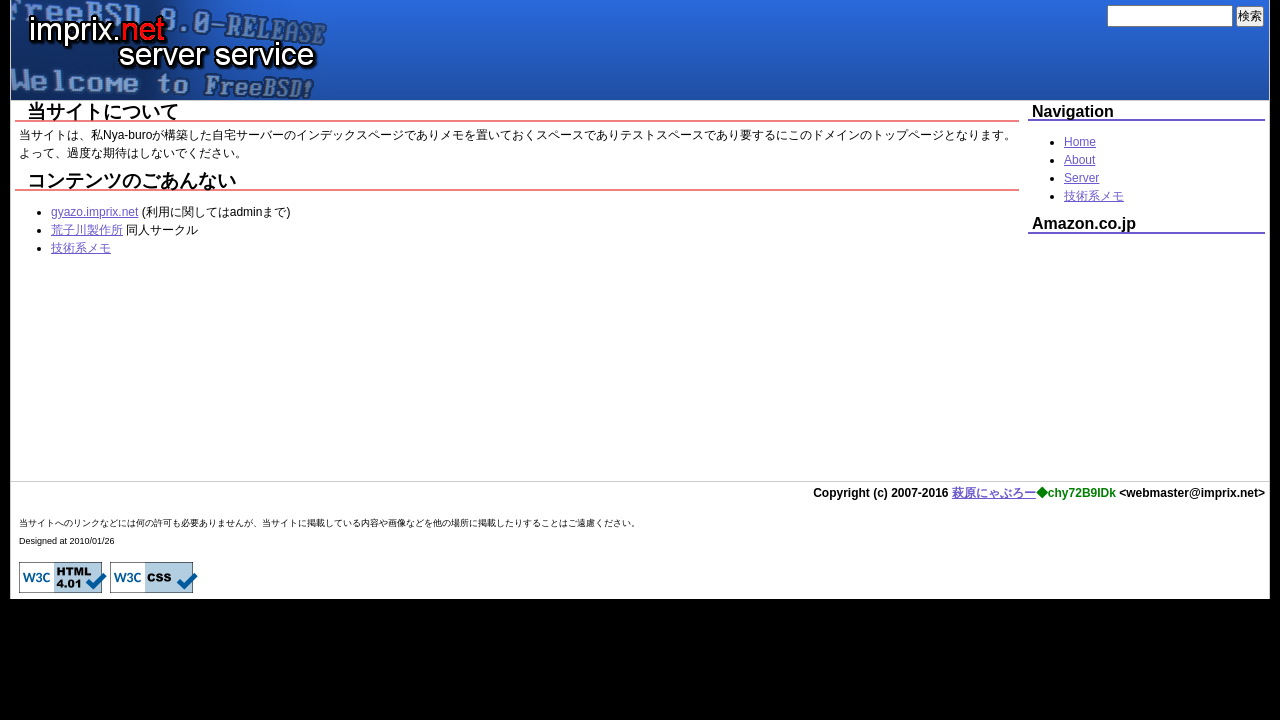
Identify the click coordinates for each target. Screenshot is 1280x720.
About (1079, 160)
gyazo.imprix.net (94, 212)
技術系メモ (81, 248)
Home (1080, 142)
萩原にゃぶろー (994, 493)
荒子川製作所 (87, 230)
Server (1081, 178)
